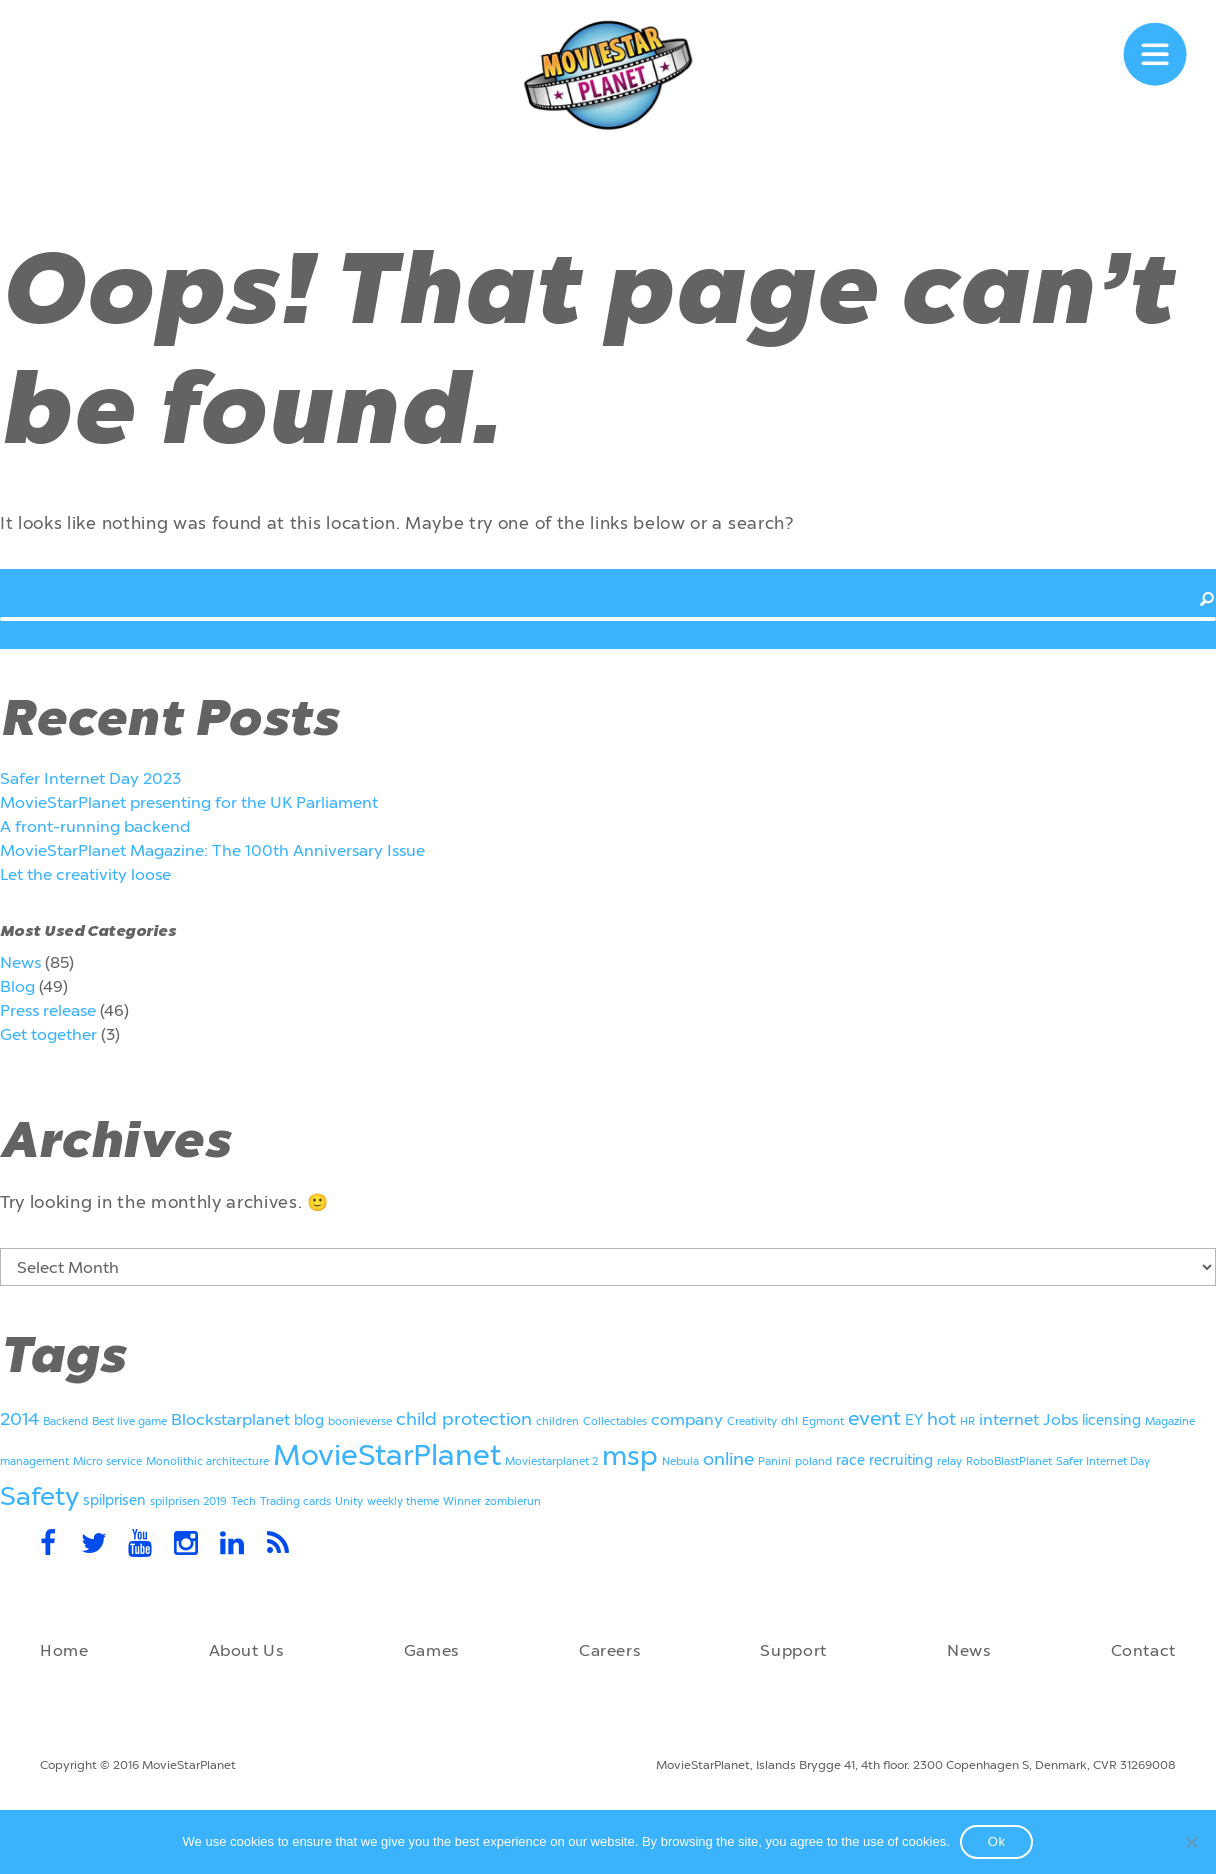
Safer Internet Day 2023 (90, 778)
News (20, 962)
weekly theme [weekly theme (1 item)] (403, 1501)
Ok (997, 1841)
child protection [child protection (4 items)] (464, 1419)
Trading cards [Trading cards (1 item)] (295, 1501)
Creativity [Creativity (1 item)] (752, 1421)
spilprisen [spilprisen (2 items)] (114, 1500)
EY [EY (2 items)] (914, 1420)
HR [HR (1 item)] (967, 1421)
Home (64, 1650)
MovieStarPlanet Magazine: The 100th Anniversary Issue (212, 850)
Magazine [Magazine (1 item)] (1170, 1421)
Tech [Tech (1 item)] (243, 1501)
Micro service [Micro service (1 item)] (107, 1461)
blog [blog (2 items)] (309, 1420)
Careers (609, 1650)
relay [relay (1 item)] (949, 1461)
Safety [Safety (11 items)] (39, 1496)
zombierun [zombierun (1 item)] (513, 1501)
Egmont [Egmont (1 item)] (823, 1421)
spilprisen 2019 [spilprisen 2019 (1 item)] (188, 1501)
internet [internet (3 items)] (1009, 1419)
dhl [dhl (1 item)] (789, 1421)
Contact (1143, 1650)
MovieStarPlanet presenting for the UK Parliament (189, 802)
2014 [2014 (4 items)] (19, 1419)
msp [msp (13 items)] (630, 1456)
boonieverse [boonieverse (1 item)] (360, 1421)
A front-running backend (95, 826)
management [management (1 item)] (34, 1461)
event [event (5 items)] (874, 1418)
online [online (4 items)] (728, 1459)
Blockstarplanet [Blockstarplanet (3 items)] (230, 1419)
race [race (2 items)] (850, 1460)
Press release (48, 1010)
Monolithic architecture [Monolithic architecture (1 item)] (207, 1461)
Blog (17, 986)
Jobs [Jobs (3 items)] (1060, 1419)
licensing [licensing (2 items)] (1111, 1420)
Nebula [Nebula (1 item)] (680, 1461)
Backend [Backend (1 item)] (65, 1421)
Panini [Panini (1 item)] (774, 1461)
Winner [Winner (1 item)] (462, 1501)
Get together (48, 1034)
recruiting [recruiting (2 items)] (901, 1460)
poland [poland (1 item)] (813, 1461)
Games (431, 1650)
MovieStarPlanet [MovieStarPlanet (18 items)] (387, 1455)
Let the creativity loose (85, 874)
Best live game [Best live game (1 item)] (129, 1421)
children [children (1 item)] (557, 1421)
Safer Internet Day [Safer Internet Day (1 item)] (1103, 1461)
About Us (246, 1650)
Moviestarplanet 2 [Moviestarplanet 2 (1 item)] (551, 1461)
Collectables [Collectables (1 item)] (615, 1421)
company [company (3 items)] (687, 1419)
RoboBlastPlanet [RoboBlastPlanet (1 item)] (1009, 1461)
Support (793, 1650)
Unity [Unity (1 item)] (349, 1501)
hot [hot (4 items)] (941, 1419)
